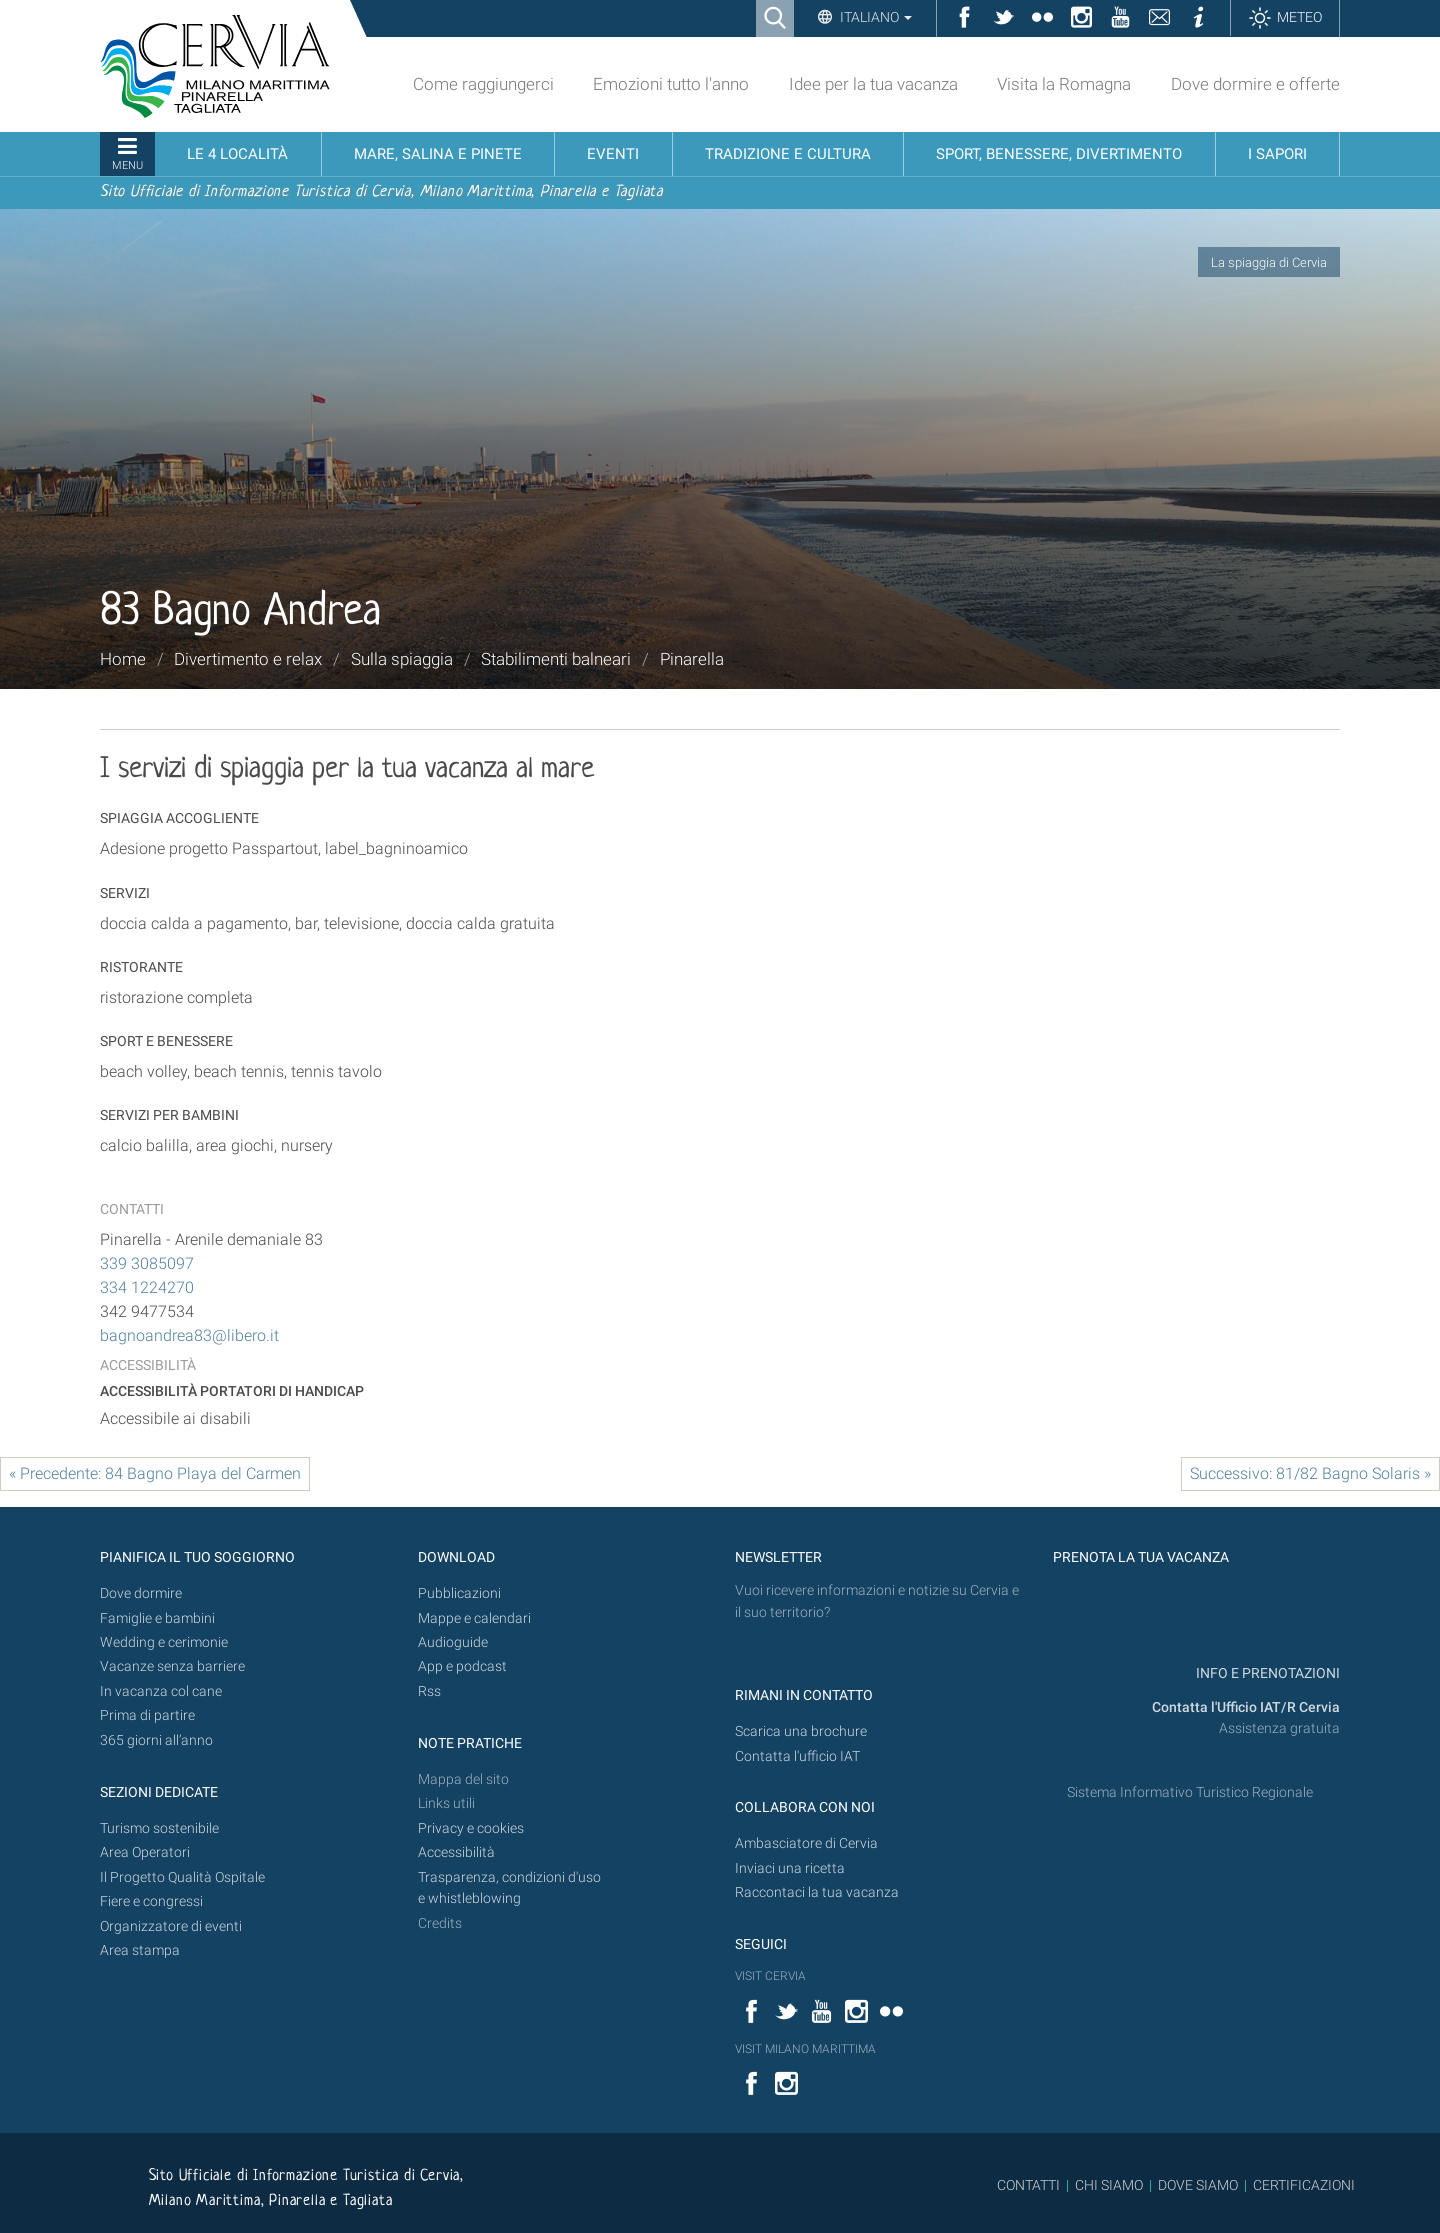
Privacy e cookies (471, 1828)
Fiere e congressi (151, 1901)
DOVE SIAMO (1196, 2185)
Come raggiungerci (483, 84)
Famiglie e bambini (157, 1618)
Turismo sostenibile (159, 1828)
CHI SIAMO (1109, 2185)
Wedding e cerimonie (164, 1642)
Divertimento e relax (248, 659)
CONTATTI (1028, 2185)
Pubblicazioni (459, 1593)
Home (123, 659)
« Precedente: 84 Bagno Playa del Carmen (155, 1473)
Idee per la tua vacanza (873, 84)
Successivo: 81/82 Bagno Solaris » (1310, 1473)
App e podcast (462, 1666)
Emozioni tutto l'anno (671, 84)
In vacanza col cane (161, 1691)
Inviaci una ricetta (790, 1868)
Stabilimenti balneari (556, 659)
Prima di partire (147, 1715)
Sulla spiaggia (402, 659)
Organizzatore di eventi (171, 1926)
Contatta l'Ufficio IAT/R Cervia (1246, 1707)
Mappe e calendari (474, 1618)
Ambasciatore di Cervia (806, 1843)
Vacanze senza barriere (172, 1666)
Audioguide (453, 1642)
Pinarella (692, 659)
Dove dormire (141, 1593)
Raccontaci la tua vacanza (817, 1892)
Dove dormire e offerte (1255, 84)
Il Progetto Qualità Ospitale (182, 1877)
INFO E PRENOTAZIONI (1266, 1673)
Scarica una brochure (801, 1731)
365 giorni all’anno (156, 1740)
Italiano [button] (874, 17)
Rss (429, 1691)
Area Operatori (145, 1852)
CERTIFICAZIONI (1304, 2185)
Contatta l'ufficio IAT (797, 1756)
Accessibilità (456, 1852)
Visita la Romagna (1064, 84)
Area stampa (140, 1950)
